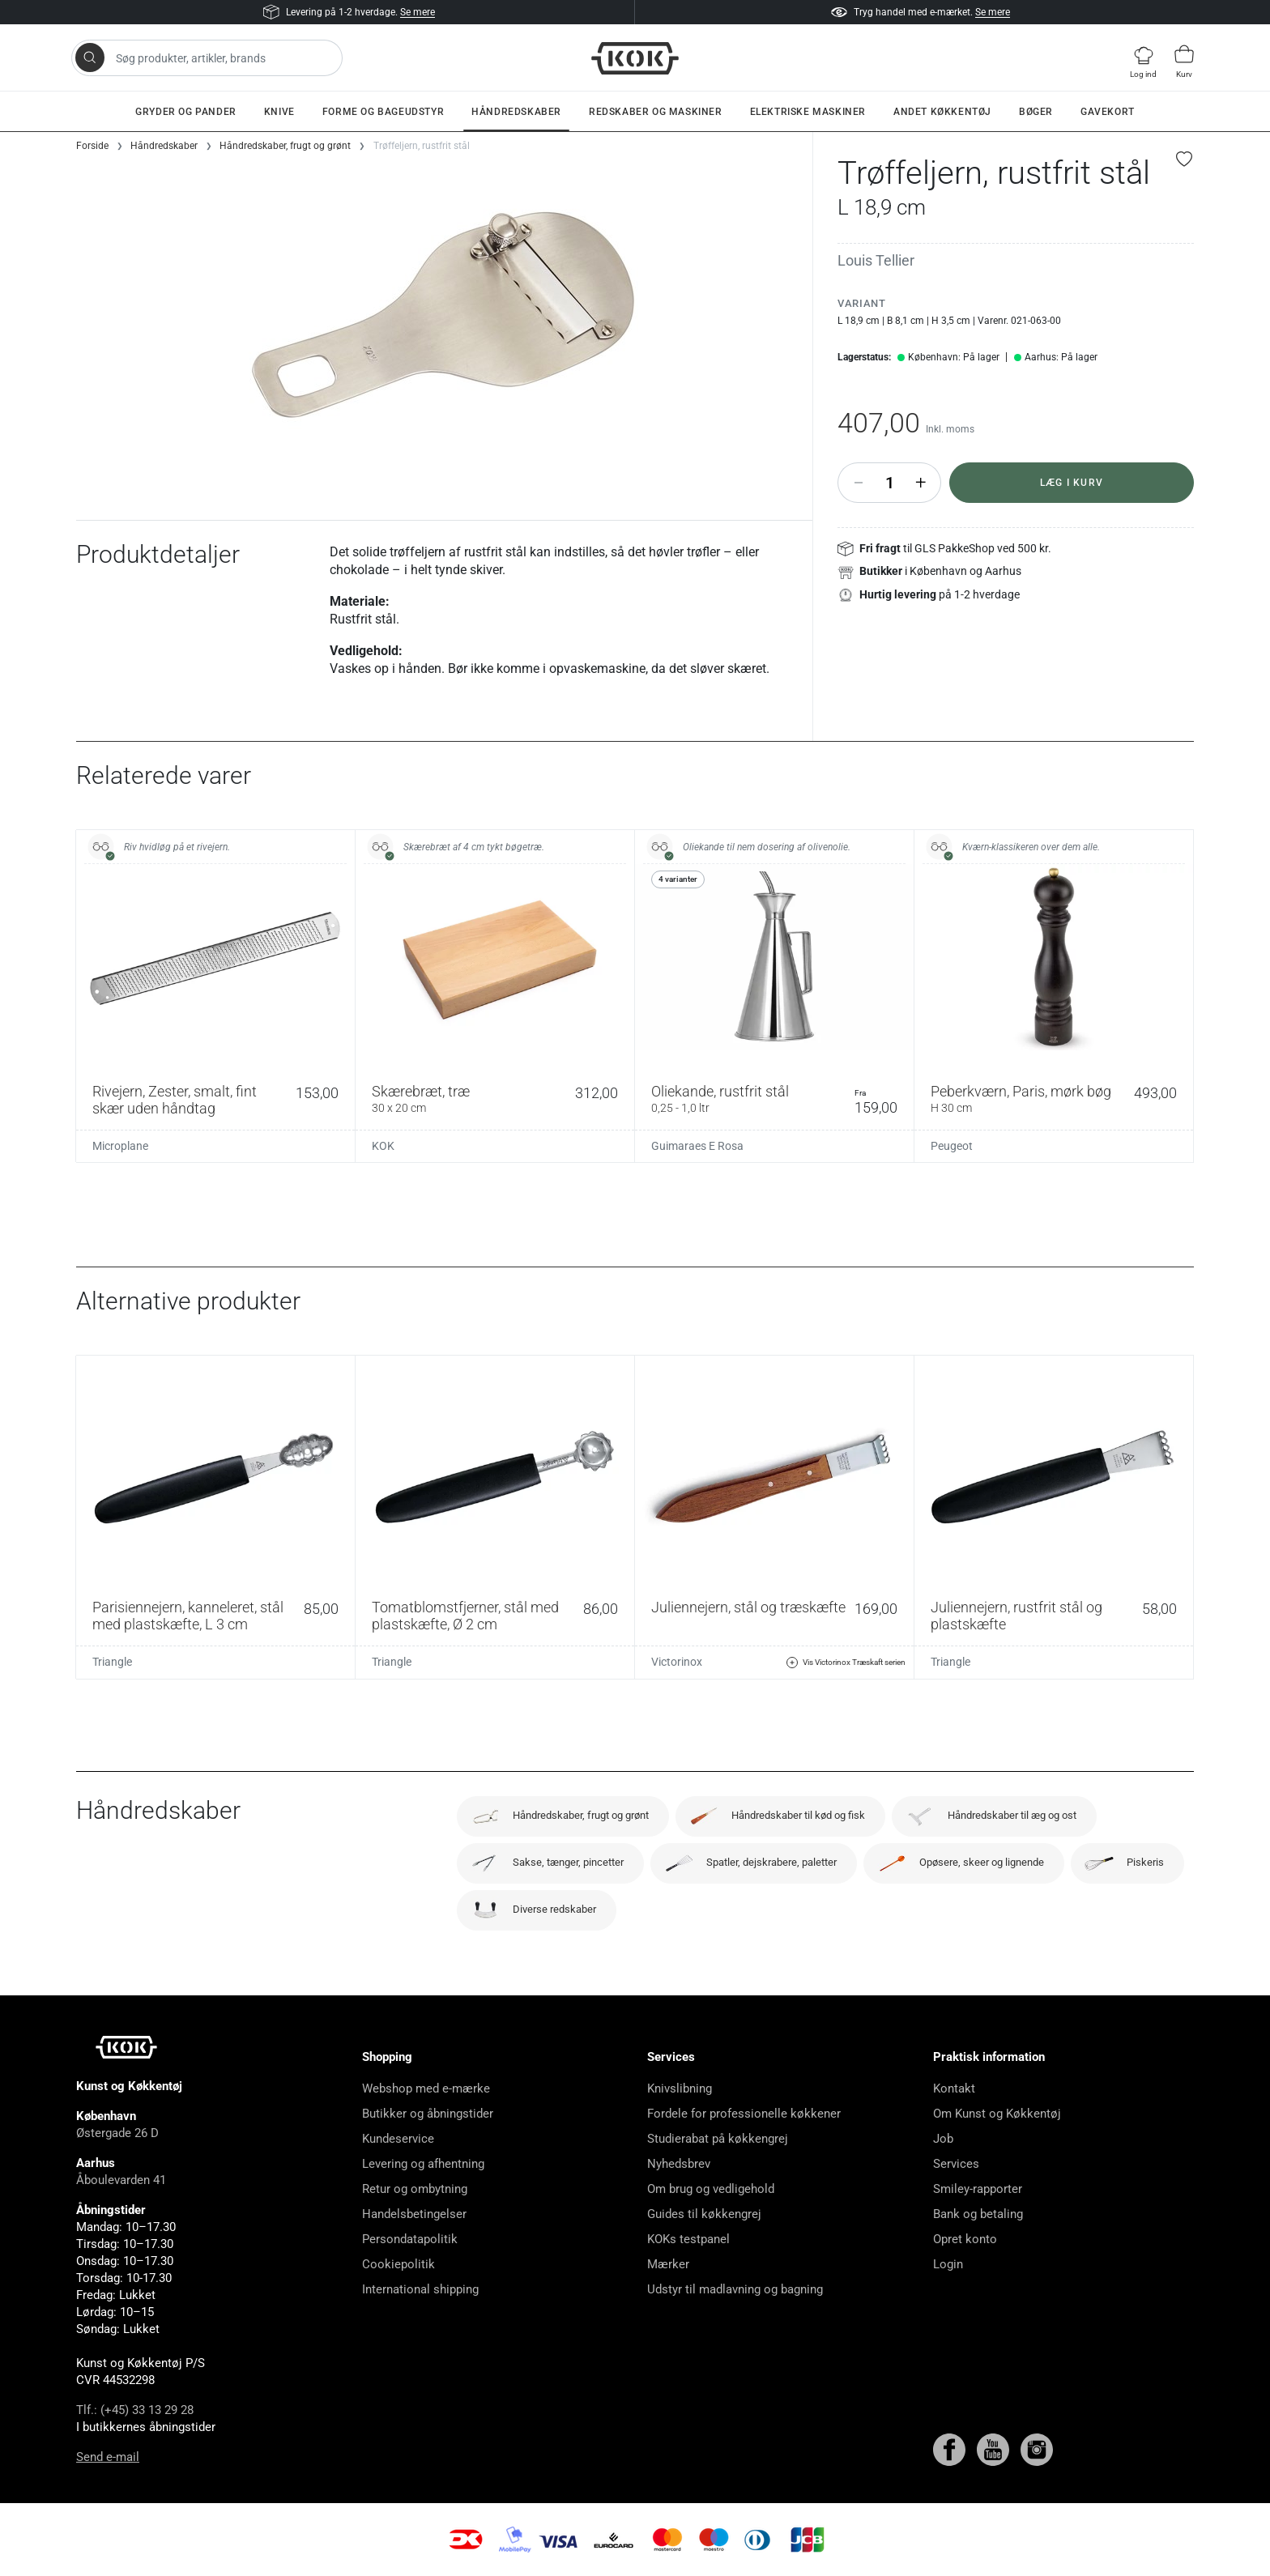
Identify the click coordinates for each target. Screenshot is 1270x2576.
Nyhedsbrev (678, 2164)
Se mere (417, 12)
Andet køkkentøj (942, 111)
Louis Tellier (875, 260)
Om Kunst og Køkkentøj (997, 2113)
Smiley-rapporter (977, 2189)
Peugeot (952, 1145)
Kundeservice (398, 2138)
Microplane (120, 1145)
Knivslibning (679, 2088)
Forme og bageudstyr (383, 111)
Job (943, 2138)
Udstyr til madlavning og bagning (735, 2289)
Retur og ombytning (414, 2189)
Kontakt (954, 2088)
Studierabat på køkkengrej (717, 2138)
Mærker (668, 2264)
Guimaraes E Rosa (697, 1145)
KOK (383, 1145)
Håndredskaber (516, 111)
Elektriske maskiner (808, 111)
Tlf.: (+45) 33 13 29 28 (135, 2410)
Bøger (1036, 111)
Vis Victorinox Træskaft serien (846, 1662)
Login (948, 2264)
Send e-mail (107, 2457)
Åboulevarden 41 (121, 2180)
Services (956, 2164)
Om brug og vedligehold (710, 2189)
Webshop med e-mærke (426, 2088)
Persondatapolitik (410, 2239)
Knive (279, 111)
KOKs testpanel (688, 2239)
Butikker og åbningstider (427, 2113)
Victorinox (676, 1661)
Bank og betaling (978, 2214)
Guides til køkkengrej (704, 2214)
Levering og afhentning (423, 2164)
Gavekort (1107, 111)
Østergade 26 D (117, 2133)
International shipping (420, 2289)
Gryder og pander (186, 111)
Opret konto (965, 2239)
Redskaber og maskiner (655, 111)
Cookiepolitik (398, 2264)
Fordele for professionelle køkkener (744, 2113)
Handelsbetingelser (414, 2214)
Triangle (112, 1661)
